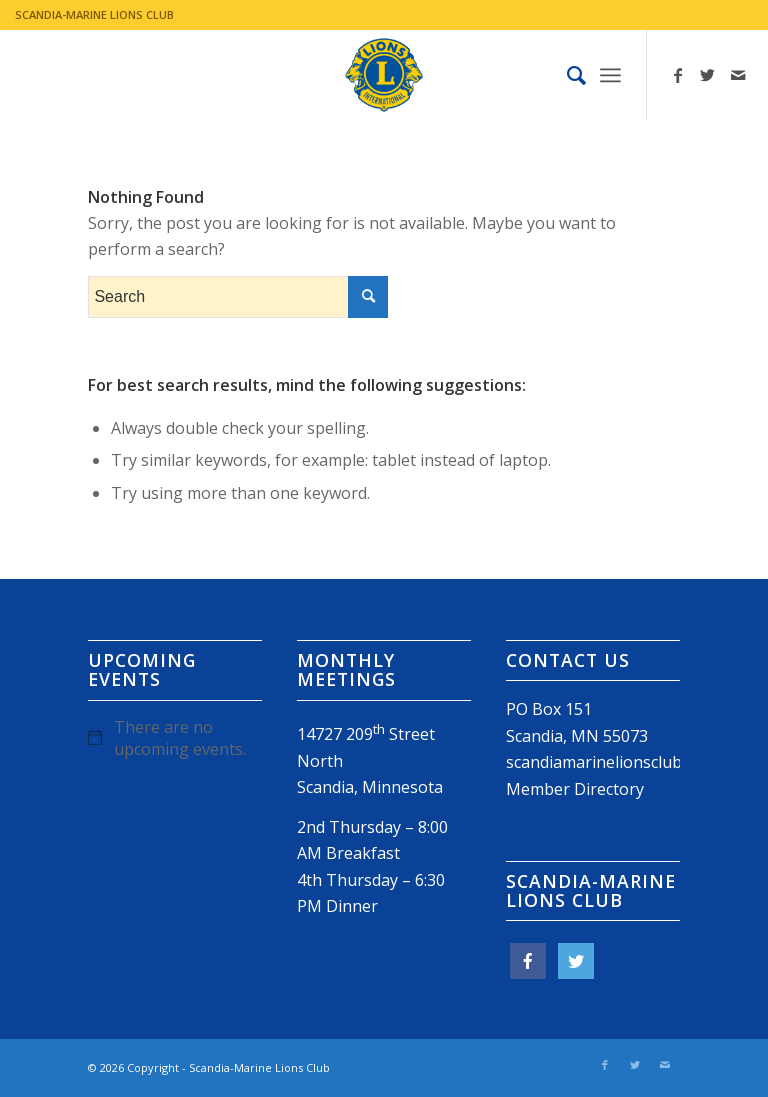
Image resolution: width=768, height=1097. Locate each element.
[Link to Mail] (738, 75)
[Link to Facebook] (678, 75)
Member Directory (575, 789)
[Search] (566, 75)
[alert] (174, 738)
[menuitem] (566, 75)
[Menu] (610, 75)
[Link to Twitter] (708, 75)
